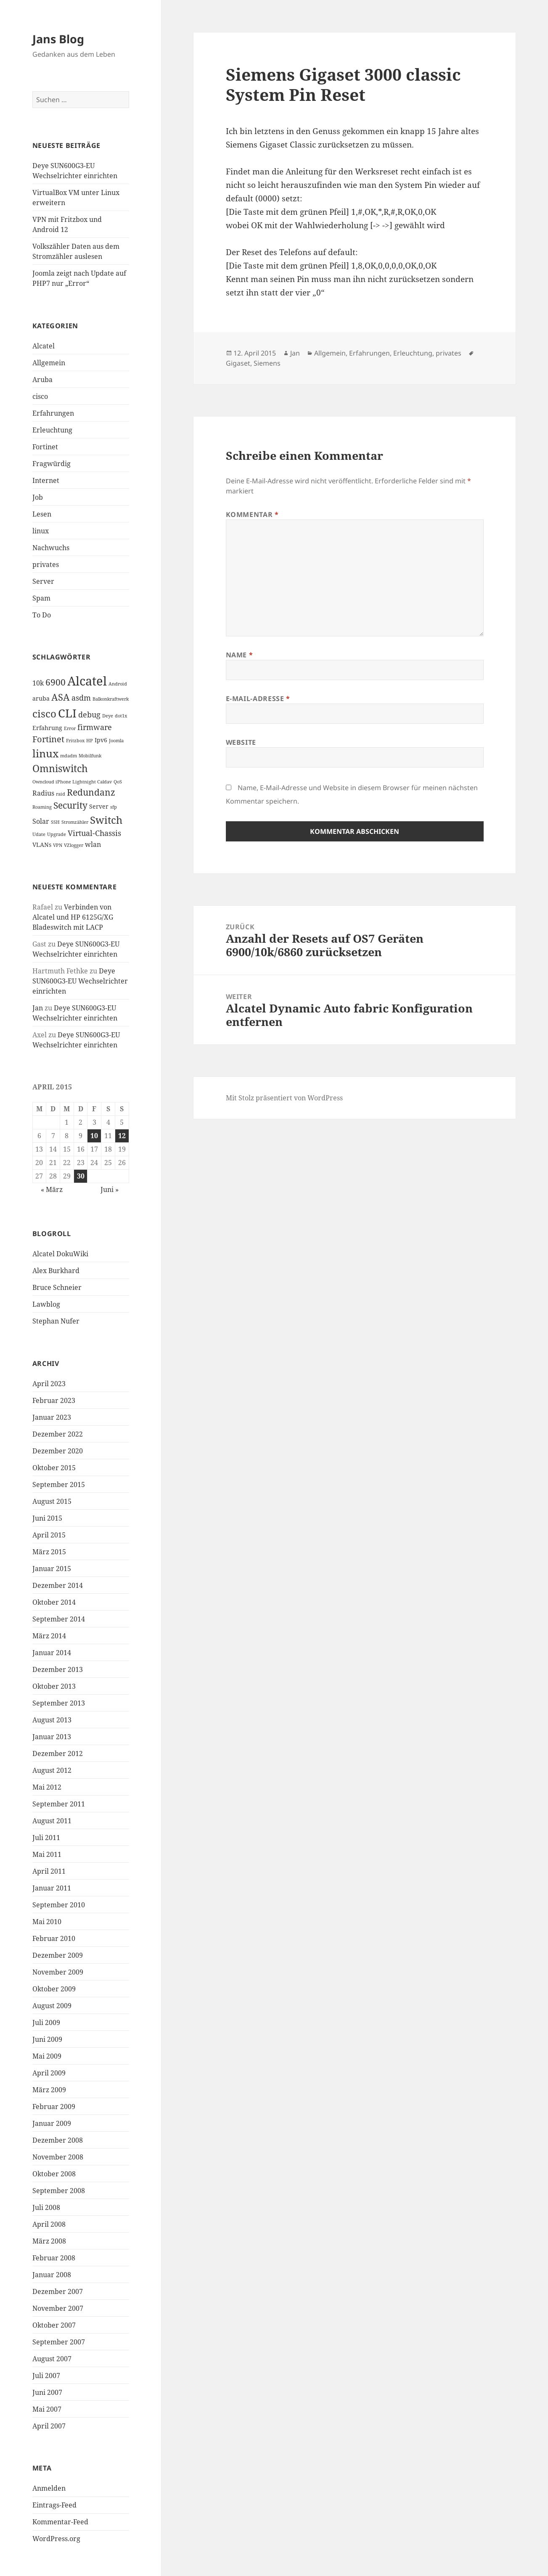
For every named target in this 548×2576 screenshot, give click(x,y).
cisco (40, 396)
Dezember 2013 (57, 1669)
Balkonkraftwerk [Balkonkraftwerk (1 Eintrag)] (111, 699)
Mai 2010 (46, 1921)
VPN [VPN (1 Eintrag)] (57, 845)
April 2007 (49, 2426)
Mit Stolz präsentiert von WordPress (284, 1097)
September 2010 (58, 1904)
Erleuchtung (52, 430)
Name (239, 654)
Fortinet (45, 446)
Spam (41, 598)
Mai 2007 (46, 2409)
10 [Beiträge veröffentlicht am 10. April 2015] (94, 1135)
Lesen (41, 514)
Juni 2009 (47, 2039)
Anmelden (49, 2488)
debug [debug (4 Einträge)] (89, 714)
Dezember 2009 (57, 1955)
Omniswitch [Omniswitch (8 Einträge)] (60, 768)
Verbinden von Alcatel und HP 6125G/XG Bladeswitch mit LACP (72, 917)
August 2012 (51, 1770)
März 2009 (49, 2089)
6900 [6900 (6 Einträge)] (55, 682)
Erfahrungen (53, 413)
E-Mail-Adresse (258, 698)
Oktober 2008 (54, 2173)
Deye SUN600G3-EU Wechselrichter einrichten (80, 981)
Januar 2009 (51, 2123)
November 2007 (57, 2308)
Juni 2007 (47, 2392)
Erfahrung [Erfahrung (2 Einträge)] (47, 728)
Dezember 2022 (57, 1434)
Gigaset (238, 363)
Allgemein (48, 362)
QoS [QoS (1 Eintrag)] (118, 782)
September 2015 (58, 1484)
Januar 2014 (51, 1652)
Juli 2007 (46, 2375)
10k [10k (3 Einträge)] (38, 683)
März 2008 (49, 2241)
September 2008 (58, 2190)
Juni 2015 (47, 1518)
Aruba (42, 379)
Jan (37, 1007)
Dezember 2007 (57, 2291)
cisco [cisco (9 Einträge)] (44, 713)
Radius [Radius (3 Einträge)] (43, 793)
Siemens (267, 363)
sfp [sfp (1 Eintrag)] (113, 807)
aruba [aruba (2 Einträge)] (41, 698)
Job (37, 497)
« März (52, 1189)
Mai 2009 (46, 2056)
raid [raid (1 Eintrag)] (60, 794)
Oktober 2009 (54, 1988)
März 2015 (49, 1551)
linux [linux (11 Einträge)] (45, 753)
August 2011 (51, 1820)
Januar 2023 (51, 1417)
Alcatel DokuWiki (60, 1253)
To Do (41, 615)
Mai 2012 (46, 1787)
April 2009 (49, 2073)
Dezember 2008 (57, 2140)
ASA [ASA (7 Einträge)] (60, 697)
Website (241, 742)
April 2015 (49, 1535)
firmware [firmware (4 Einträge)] (94, 727)
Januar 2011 (51, 1888)
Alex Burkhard (55, 1270)
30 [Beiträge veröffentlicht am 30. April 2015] (81, 1176)
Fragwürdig (51, 463)
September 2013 (58, 1703)
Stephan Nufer (55, 1321)
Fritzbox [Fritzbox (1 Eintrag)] (75, 741)
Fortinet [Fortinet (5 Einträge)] (48, 739)
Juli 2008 (46, 2207)
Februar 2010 (53, 1938)
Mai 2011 (46, 1854)
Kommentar (252, 514)
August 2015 (51, 1501)
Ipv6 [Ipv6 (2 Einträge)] (101, 740)
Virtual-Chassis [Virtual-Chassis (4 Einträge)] (94, 833)
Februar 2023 (53, 1400)
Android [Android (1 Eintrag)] (118, 684)
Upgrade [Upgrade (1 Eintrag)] (56, 834)
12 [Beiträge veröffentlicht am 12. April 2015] (122, 1135)
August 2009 (51, 2005)
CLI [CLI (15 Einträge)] (67, 713)
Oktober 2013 (54, 1686)
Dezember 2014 (57, 1585)
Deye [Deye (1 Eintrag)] (107, 716)
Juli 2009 (46, 2022)
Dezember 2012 (57, 1753)
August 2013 (51, 1719)
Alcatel (43, 346)
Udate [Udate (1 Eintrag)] (38, 834)
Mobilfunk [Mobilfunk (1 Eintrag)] (90, 756)
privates (45, 564)
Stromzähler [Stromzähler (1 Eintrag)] (74, 822)
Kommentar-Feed (60, 2521)
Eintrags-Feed (54, 2505)
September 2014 (58, 1619)
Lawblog (46, 1304)
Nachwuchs (50, 547)
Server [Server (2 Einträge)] (99, 806)
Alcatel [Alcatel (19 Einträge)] (87, 680)
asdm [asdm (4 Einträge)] (81, 698)
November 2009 (57, 1972)
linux (40, 530)
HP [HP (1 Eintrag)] (89, 741)
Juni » (110, 1189)
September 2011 (58, 1804)
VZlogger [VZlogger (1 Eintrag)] (73, 845)
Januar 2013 (51, 1736)
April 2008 (49, 2224)
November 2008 (57, 2157)
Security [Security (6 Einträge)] (70, 805)
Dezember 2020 (57, 1450)
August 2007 (51, 2358)
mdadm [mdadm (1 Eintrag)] (68, 756)
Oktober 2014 (54, 1602)
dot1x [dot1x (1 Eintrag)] (121, 716)
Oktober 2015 (54, 1467)
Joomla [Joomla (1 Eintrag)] (116, 741)
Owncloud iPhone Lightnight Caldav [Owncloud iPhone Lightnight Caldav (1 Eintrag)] (72, 782)
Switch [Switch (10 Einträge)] (106, 820)
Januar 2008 (51, 2274)
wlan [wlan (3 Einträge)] (93, 844)
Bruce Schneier (57, 1287)
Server (43, 581)
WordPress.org (56, 2538)
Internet (45, 480)
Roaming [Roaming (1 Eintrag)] (42, 807)
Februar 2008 (53, 2257)
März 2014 (49, 1635)
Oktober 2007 (54, 2325)
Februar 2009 (53, 2106)
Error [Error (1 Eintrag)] (70, 728)
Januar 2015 (51, 1568)
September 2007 (58, 2342)
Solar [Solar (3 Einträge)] (40, 821)
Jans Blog (58, 39)
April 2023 (49, 1383)
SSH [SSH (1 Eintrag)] (55, 822)
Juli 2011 (46, 1837)
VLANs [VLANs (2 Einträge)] (41, 845)
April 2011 (49, 1871)
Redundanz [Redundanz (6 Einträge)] (91, 792)
